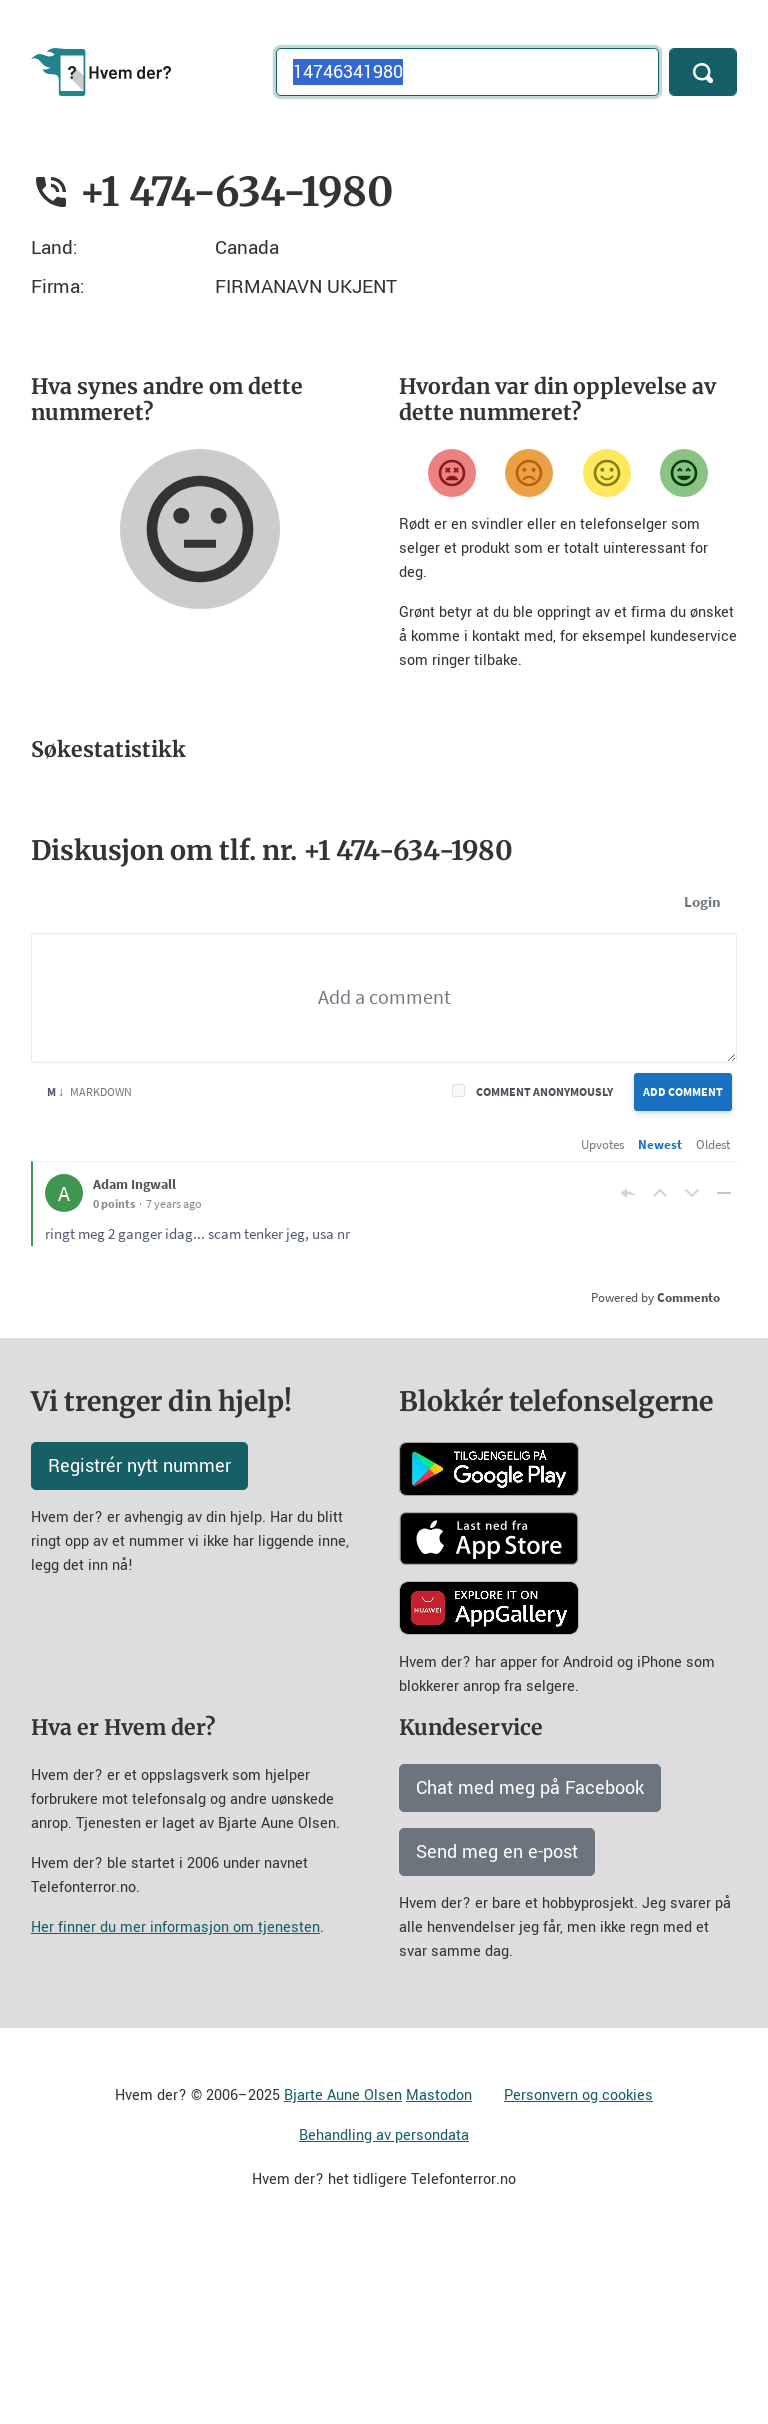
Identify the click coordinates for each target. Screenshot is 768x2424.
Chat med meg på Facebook (530, 1964)
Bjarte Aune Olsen (343, 2271)
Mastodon (439, 2271)
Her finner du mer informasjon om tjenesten (175, 2103)
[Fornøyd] (607, 473)
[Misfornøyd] (529, 473)
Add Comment (683, 1267)
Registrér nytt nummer (139, 1642)
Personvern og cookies (578, 2271)
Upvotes (602, 1320)
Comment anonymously (544, 1267)
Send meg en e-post (497, 2028)
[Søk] (703, 72)
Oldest (713, 1320)
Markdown (89, 1267)
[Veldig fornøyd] (684, 473)
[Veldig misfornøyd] (452, 473)
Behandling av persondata (384, 2311)
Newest (660, 1320)
